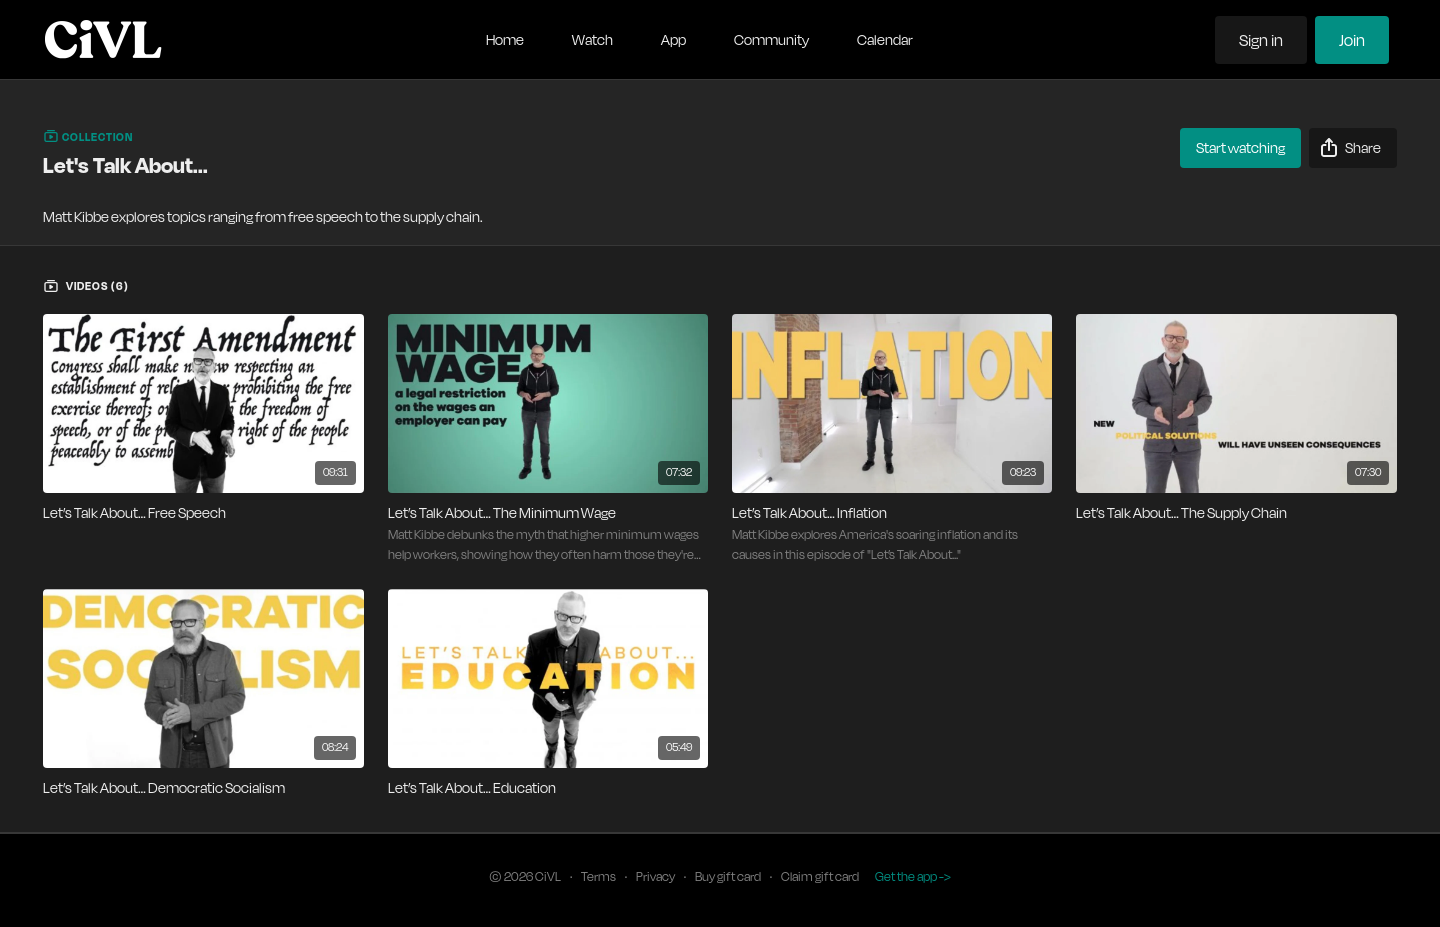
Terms (598, 876)
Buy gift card (728, 876)
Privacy (655, 876)
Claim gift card (820, 876)
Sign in (1261, 40)
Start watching (1240, 147)
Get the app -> (913, 876)
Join (1352, 40)
